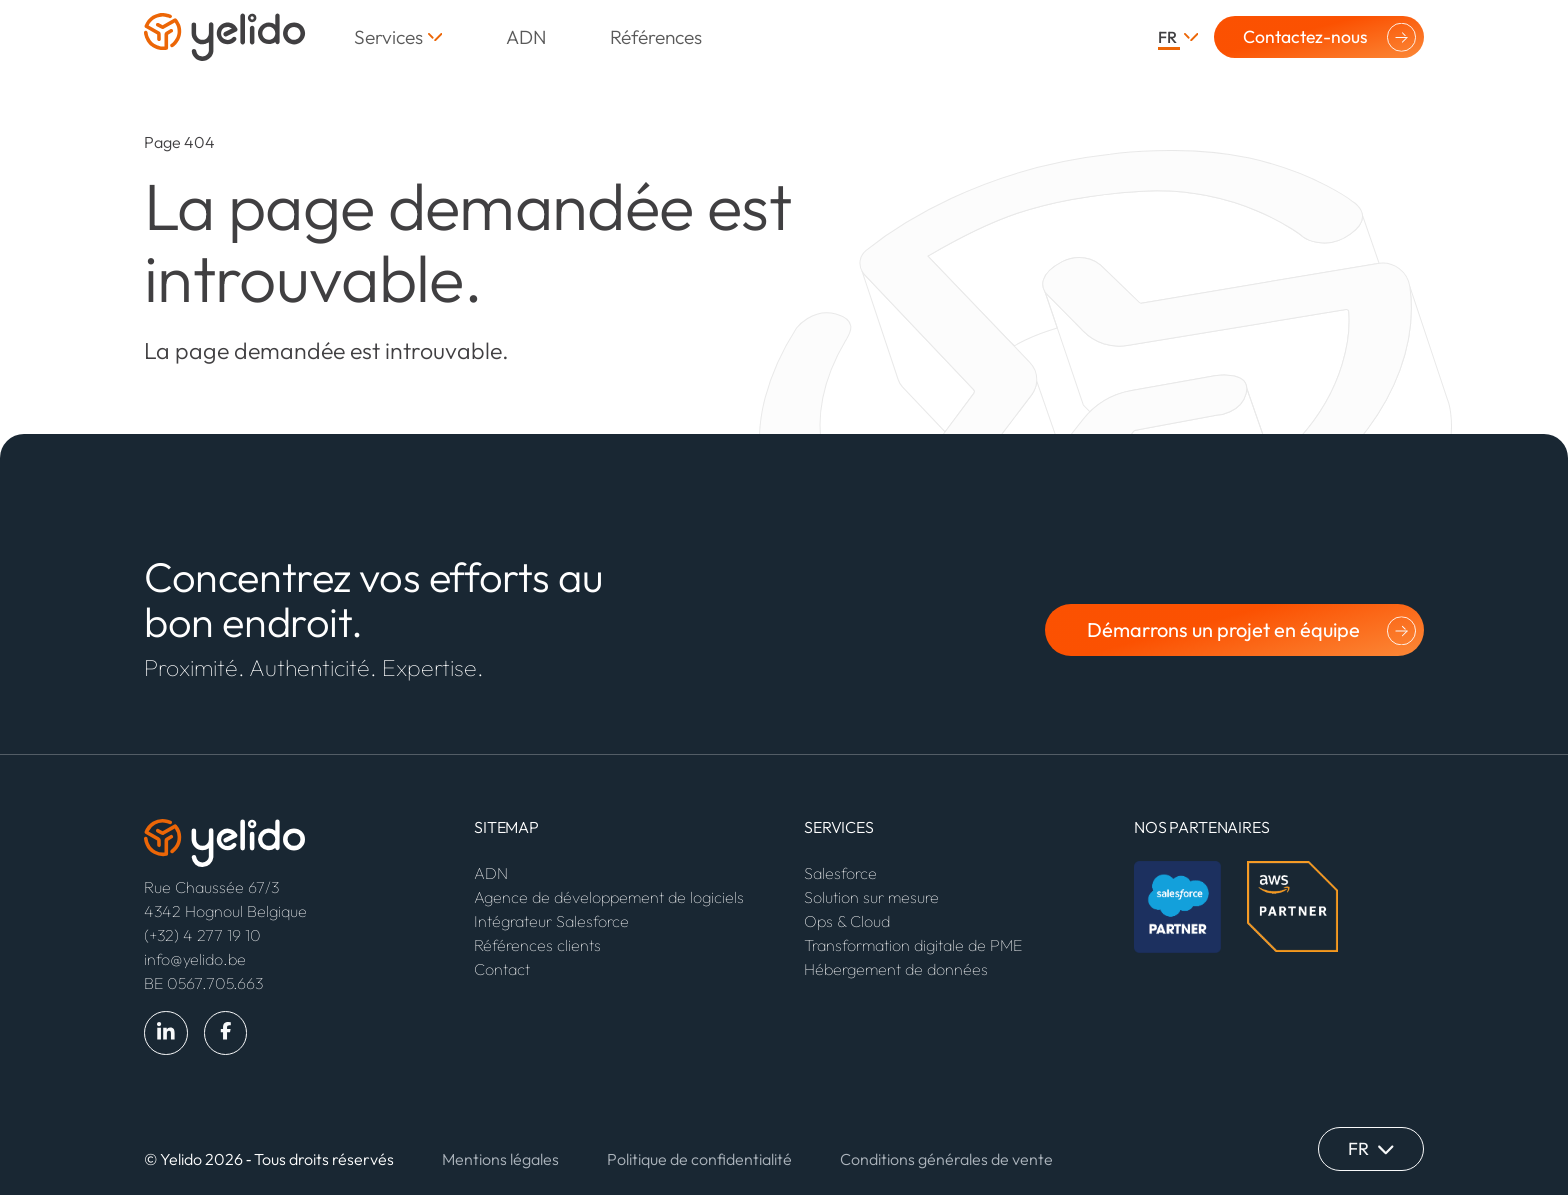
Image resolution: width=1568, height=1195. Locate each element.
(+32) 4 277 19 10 (202, 935)
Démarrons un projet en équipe (1223, 629)
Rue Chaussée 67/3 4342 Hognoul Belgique (225, 899)
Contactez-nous (1305, 36)
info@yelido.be (195, 959)
